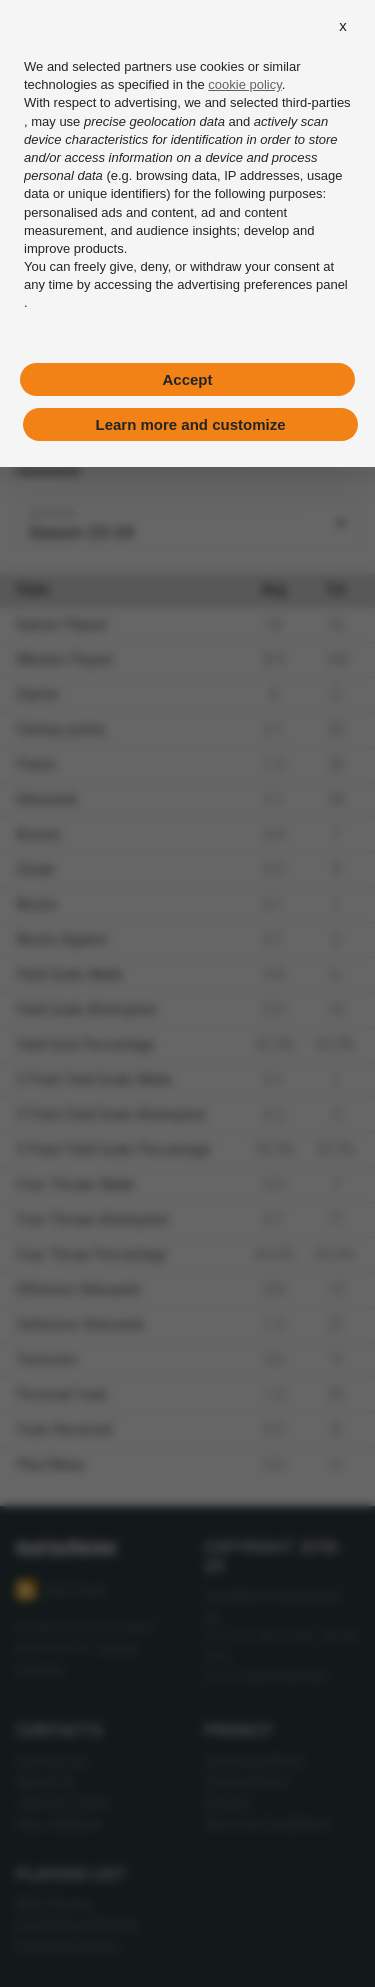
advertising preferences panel (262, 284)
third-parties (316, 102)
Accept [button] (187, 379)
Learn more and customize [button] (190, 424)
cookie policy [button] (244, 84)
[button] (343, 26)
